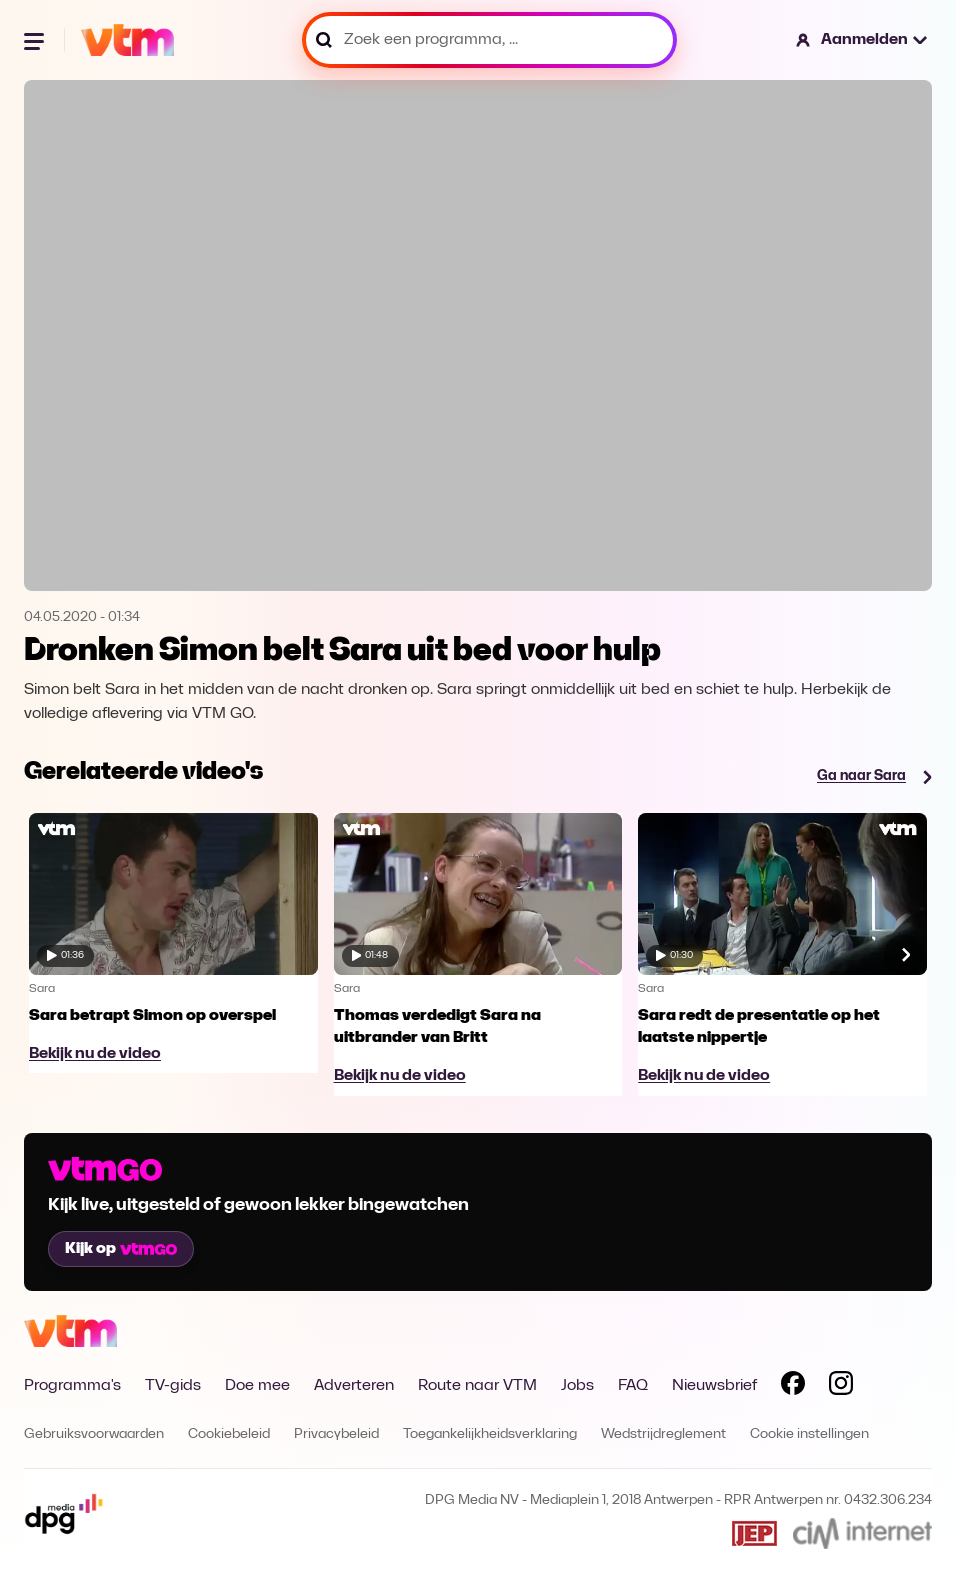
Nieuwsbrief (714, 1386)
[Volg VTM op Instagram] (841, 1387)
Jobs (577, 1386)
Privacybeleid (336, 1434)
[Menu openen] (36, 40)
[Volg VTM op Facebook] (793, 1387)
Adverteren (354, 1386)
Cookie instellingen (809, 1434)
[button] (862, 40)
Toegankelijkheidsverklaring (490, 1434)
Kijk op (121, 1249)
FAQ (633, 1386)
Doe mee (257, 1386)
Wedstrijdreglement (663, 1434)
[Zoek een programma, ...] (489, 40)
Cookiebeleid (229, 1434)
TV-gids (173, 1386)
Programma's (72, 1386)
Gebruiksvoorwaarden (94, 1434)
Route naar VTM (477, 1386)
